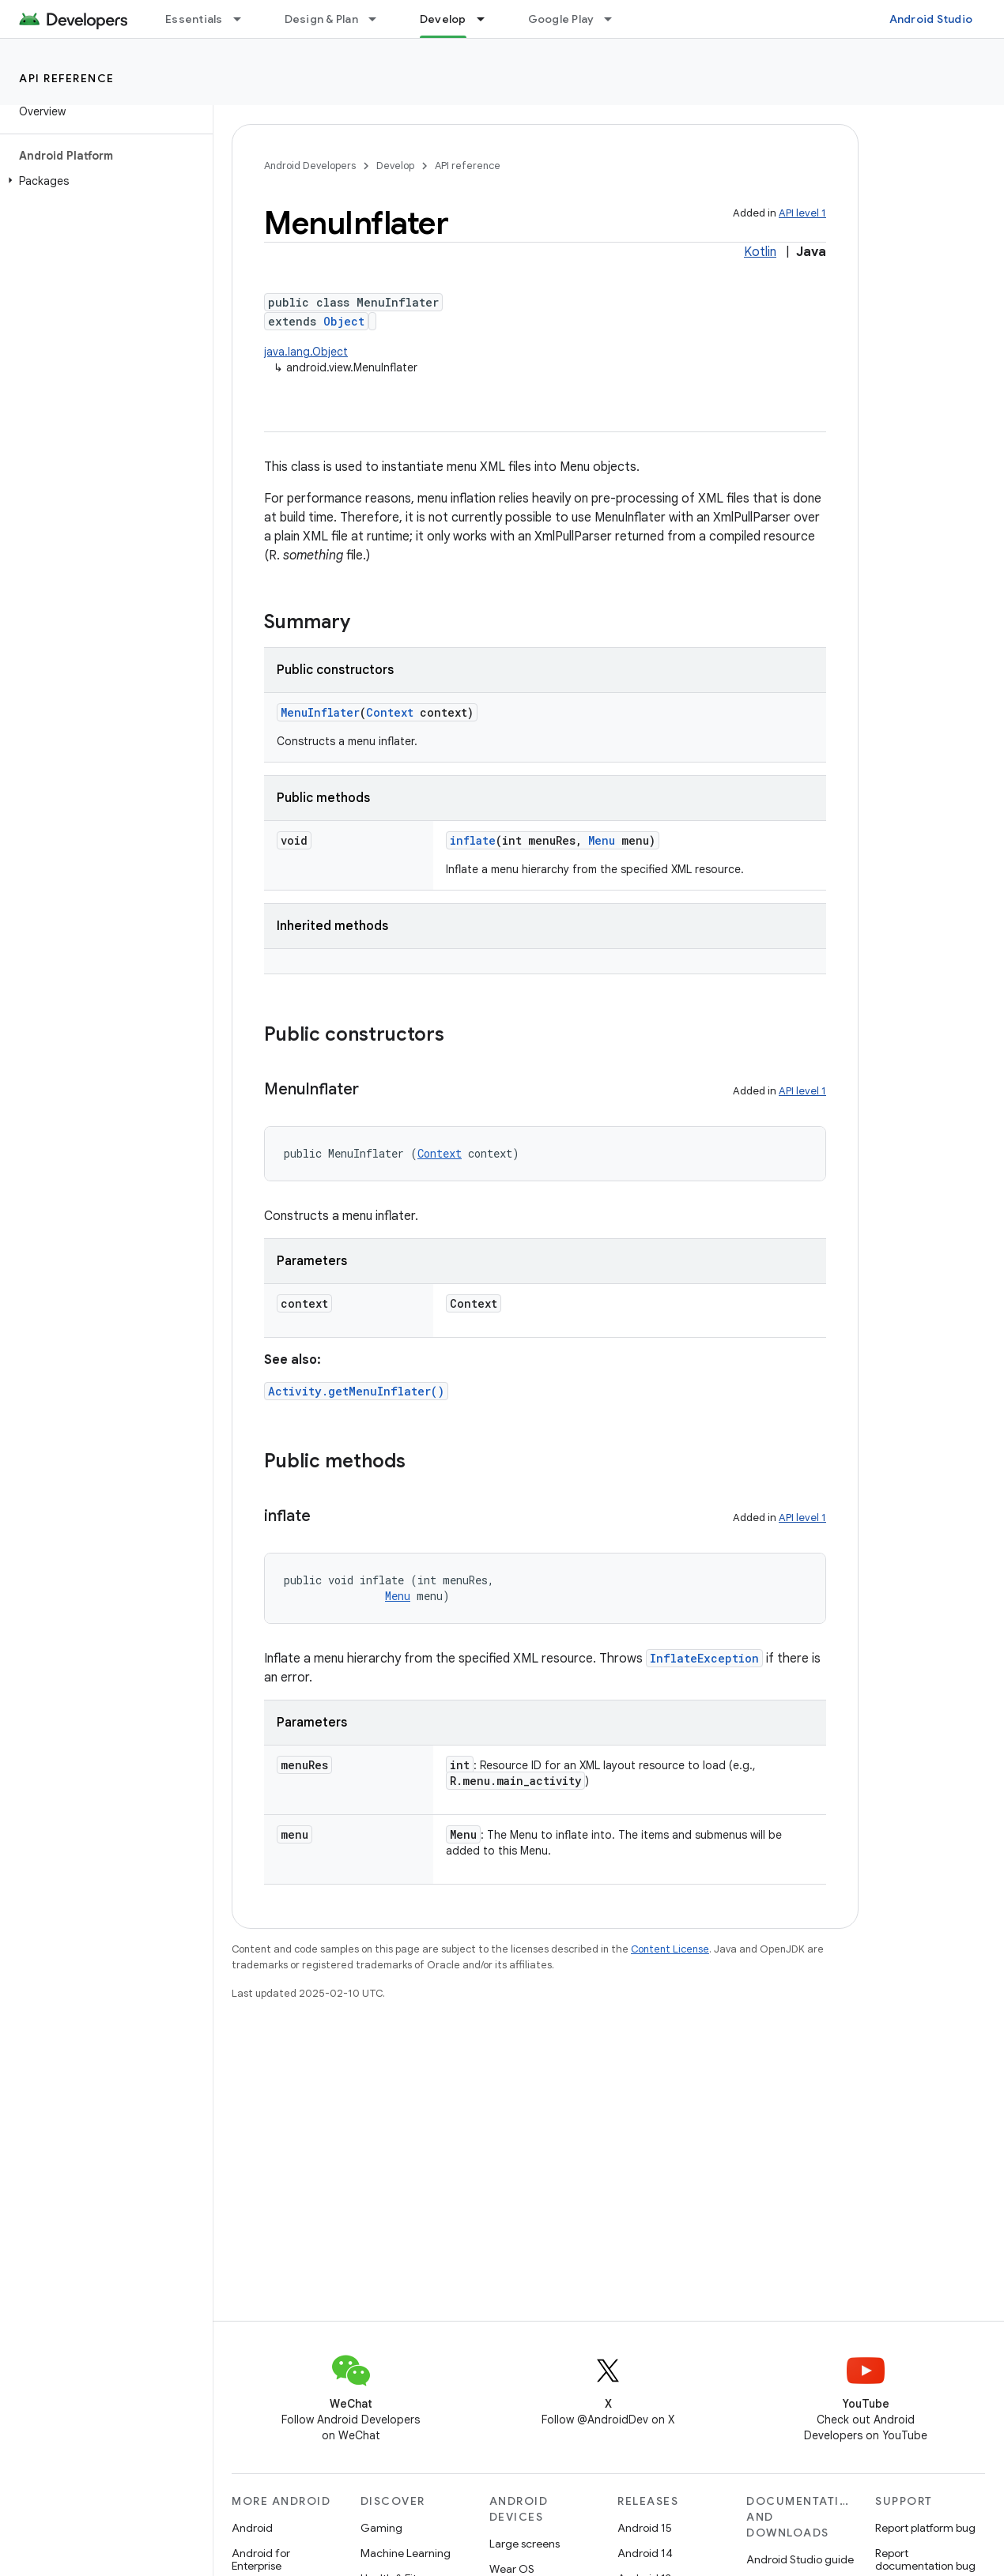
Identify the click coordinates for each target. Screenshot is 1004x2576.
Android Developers (310, 165)
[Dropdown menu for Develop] (487, 19)
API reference (67, 78)
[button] (103, 181)
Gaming (381, 2528)
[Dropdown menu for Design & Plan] (379, 19)
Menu (601, 840)
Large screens (524, 2543)
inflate (473, 840)
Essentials (194, 19)
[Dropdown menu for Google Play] (615, 19)
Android (252, 2528)
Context (389, 712)
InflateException (704, 1658)
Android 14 (645, 2553)
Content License (670, 1949)
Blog (686, 19)
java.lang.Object (306, 352)
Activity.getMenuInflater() (356, 1391)
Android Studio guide (800, 2559)
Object (343, 321)
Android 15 (644, 2528)
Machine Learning (405, 2553)
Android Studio (931, 19)
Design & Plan (321, 19)
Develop (395, 165)
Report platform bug (925, 2528)
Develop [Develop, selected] (443, 19)
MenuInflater (320, 712)
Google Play (561, 19)
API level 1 (802, 213)
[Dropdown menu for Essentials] (244, 19)
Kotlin (760, 252)
